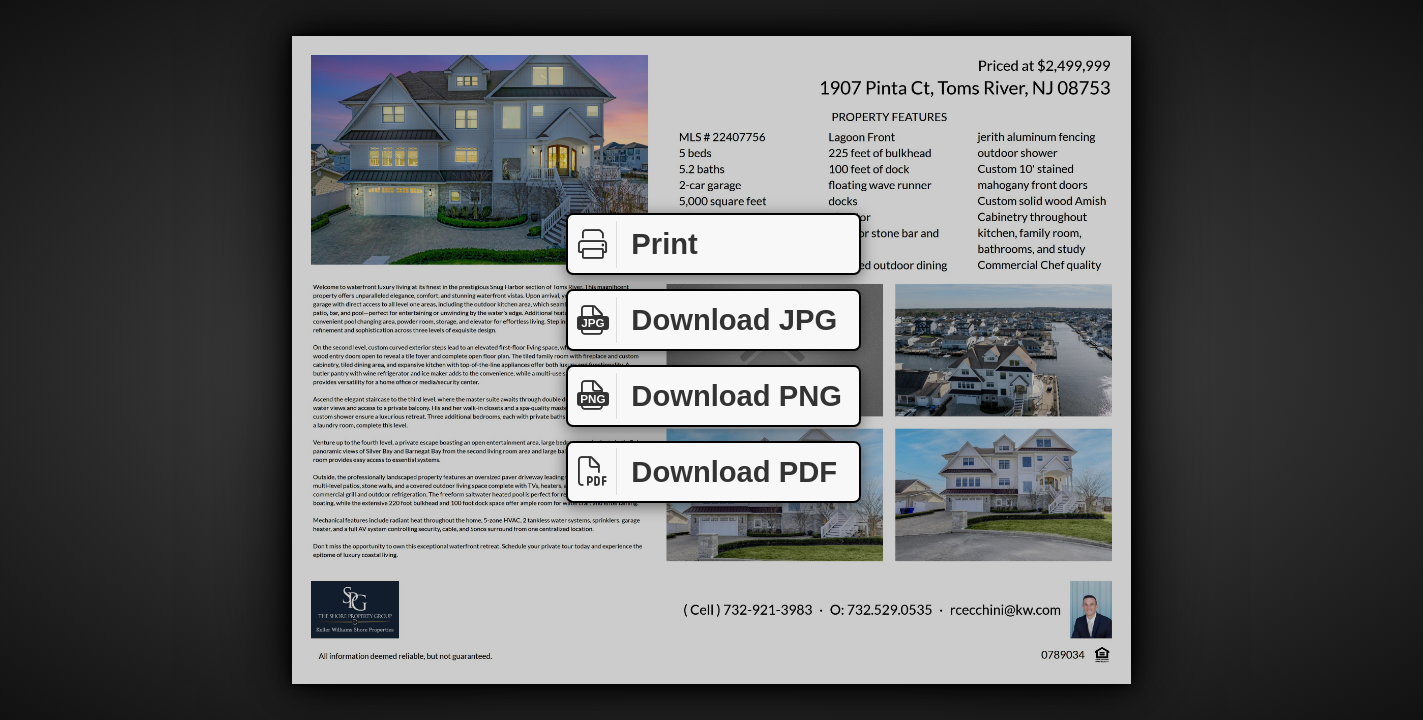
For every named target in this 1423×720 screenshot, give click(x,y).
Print (633, 244)
